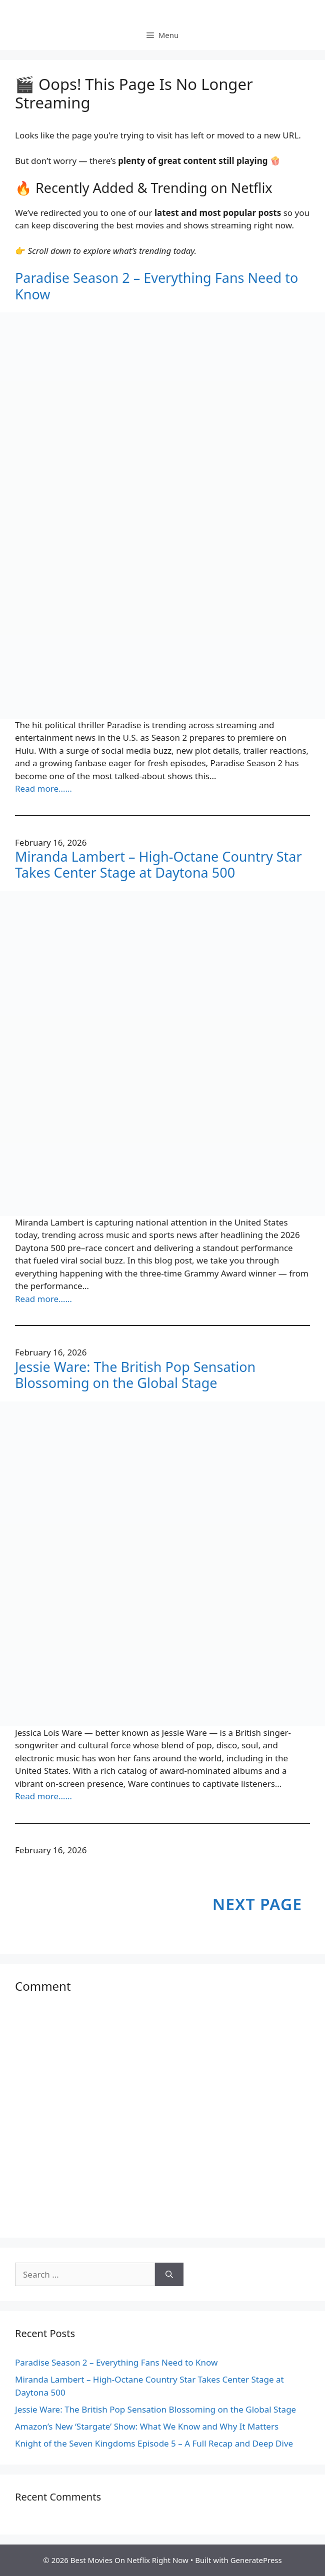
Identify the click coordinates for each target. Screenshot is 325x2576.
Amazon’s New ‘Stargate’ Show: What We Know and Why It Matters (146, 2426)
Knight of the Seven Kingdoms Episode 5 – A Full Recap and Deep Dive (154, 2443)
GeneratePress (256, 2560)
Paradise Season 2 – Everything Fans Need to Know (156, 286)
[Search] (169, 2275)
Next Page (257, 1904)
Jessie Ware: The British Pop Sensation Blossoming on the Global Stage (135, 1375)
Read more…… (43, 788)
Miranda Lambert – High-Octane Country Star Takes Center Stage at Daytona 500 (158, 865)
